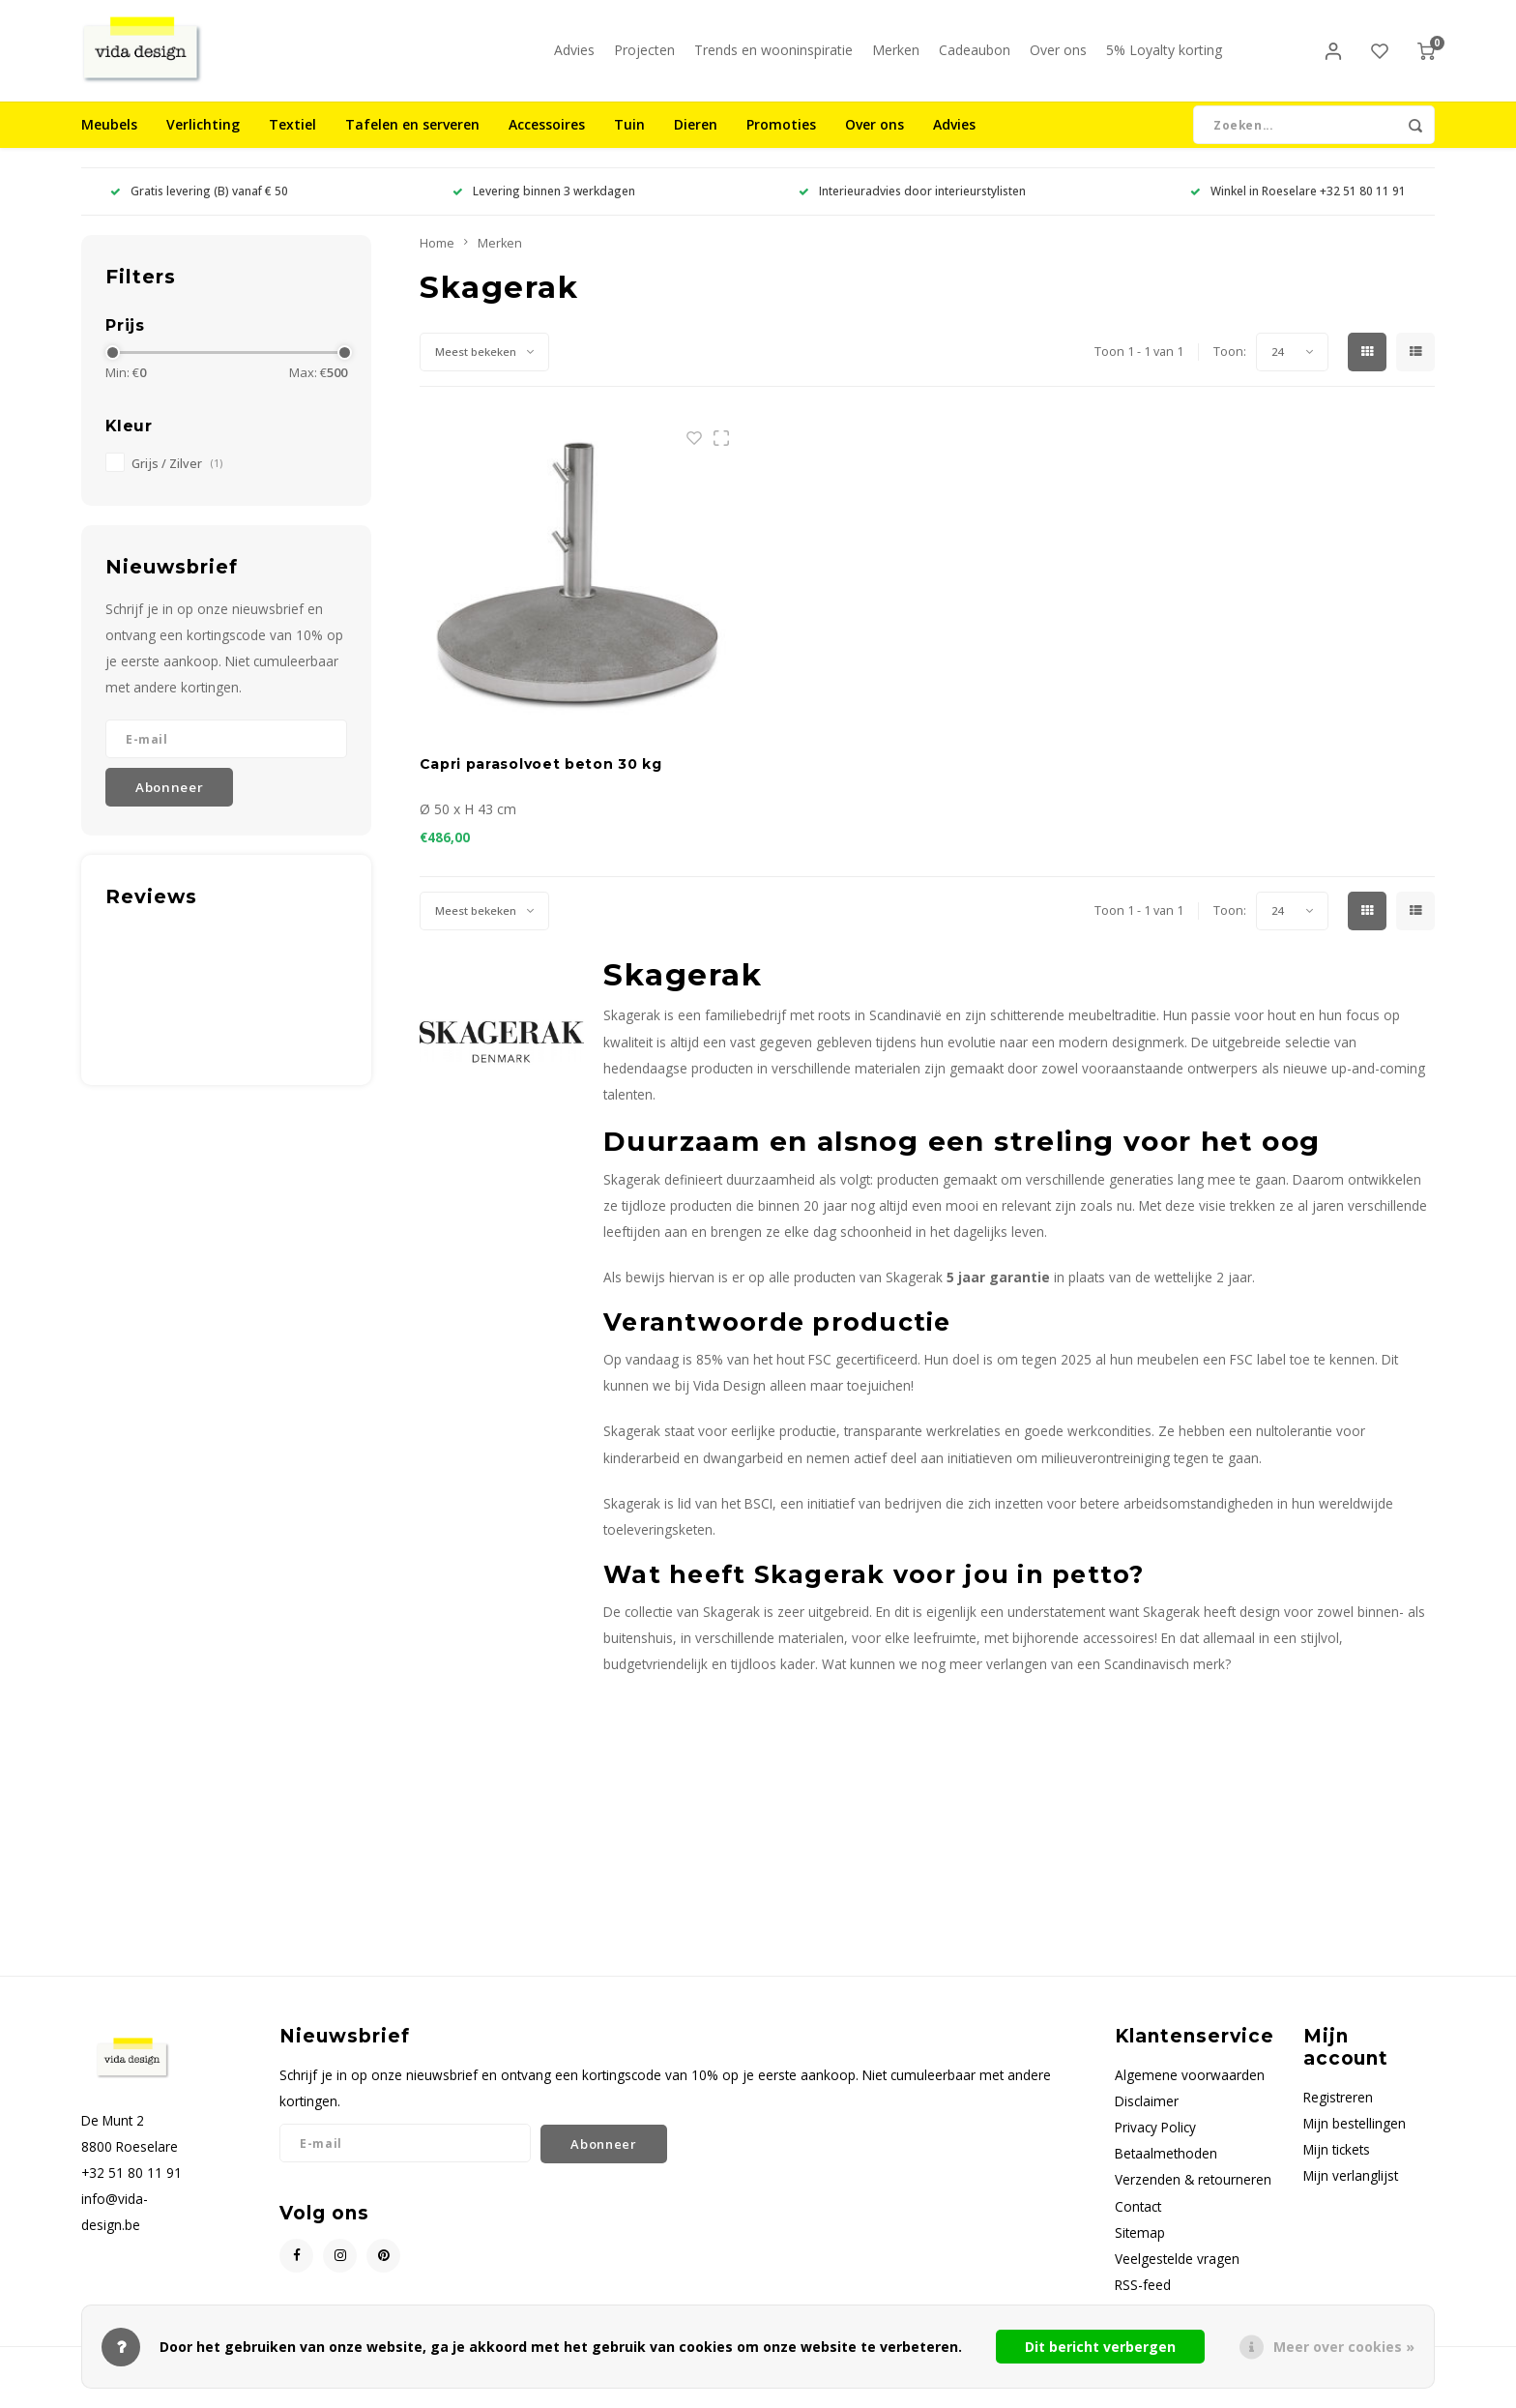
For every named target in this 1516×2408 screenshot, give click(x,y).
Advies (574, 57)
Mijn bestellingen (1354, 2138)
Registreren (1338, 2111)
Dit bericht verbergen (1100, 2346)
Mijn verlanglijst (1350, 2191)
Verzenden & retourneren (1193, 2195)
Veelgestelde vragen (1177, 2273)
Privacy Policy (1155, 2142)
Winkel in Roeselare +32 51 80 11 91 (1298, 206)
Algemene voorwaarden (1190, 2089)
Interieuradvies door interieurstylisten (912, 206)
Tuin (629, 140)
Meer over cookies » (1343, 2346)
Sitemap (1140, 2247)
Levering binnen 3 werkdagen (543, 206)
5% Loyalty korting (1164, 57)
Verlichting (203, 140)
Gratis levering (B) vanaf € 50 (199, 206)
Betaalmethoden (1166, 2168)
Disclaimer (1147, 2115)
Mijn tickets (1336, 2165)
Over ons (1058, 57)
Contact (1138, 2221)
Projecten (644, 57)
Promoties (781, 140)
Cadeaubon (974, 57)
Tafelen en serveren (412, 140)
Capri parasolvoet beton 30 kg (541, 779)
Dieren (695, 140)
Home (437, 258)
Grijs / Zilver (176, 478)
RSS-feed (1143, 2299)
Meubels (109, 140)
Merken (895, 57)
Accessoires (547, 140)
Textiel (292, 140)
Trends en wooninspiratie (773, 57)
